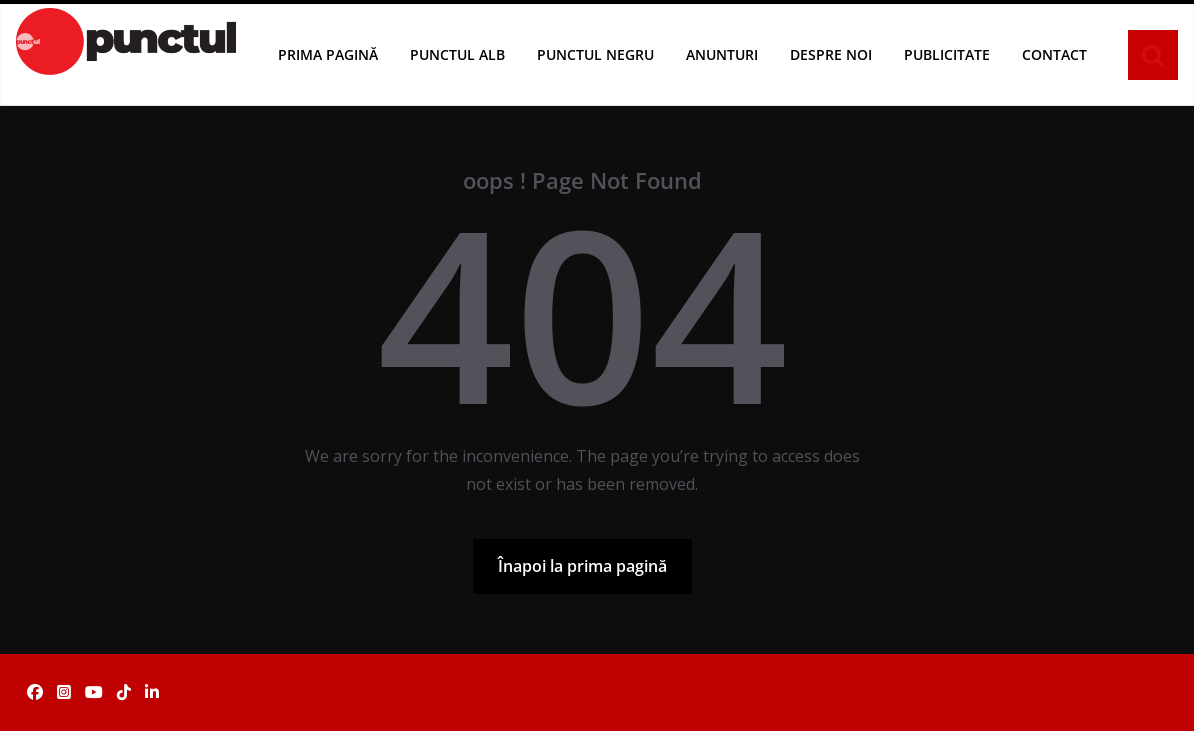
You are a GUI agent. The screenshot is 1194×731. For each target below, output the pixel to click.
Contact (1054, 54)
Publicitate (947, 54)
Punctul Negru (595, 54)
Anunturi (722, 54)
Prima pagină (328, 54)
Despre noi (831, 54)
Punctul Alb (457, 54)
